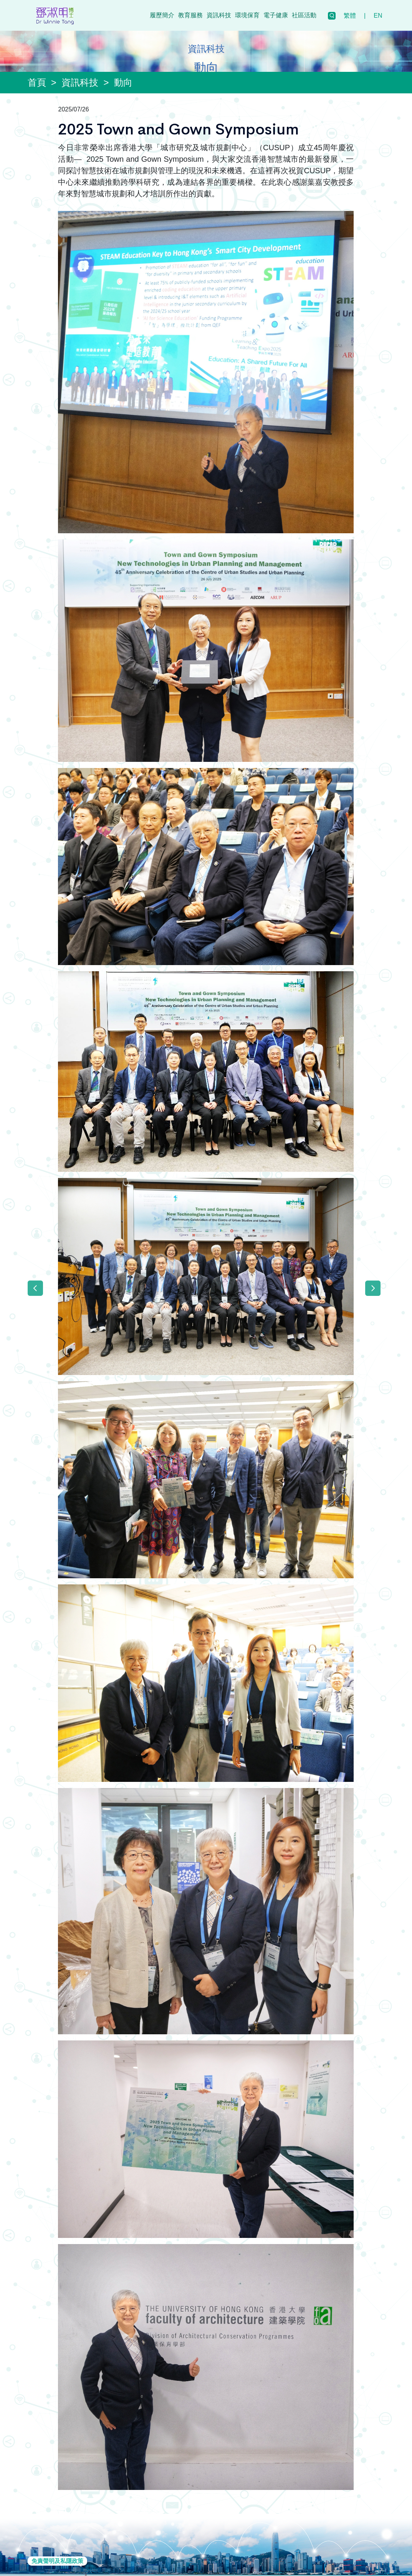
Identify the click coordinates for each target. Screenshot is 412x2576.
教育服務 (190, 15)
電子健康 (275, 15)
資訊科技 (219, 15)
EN (378, 15)
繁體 (350, 15)
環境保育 (247, 15)
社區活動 (304, 15)
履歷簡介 (162, 15)
